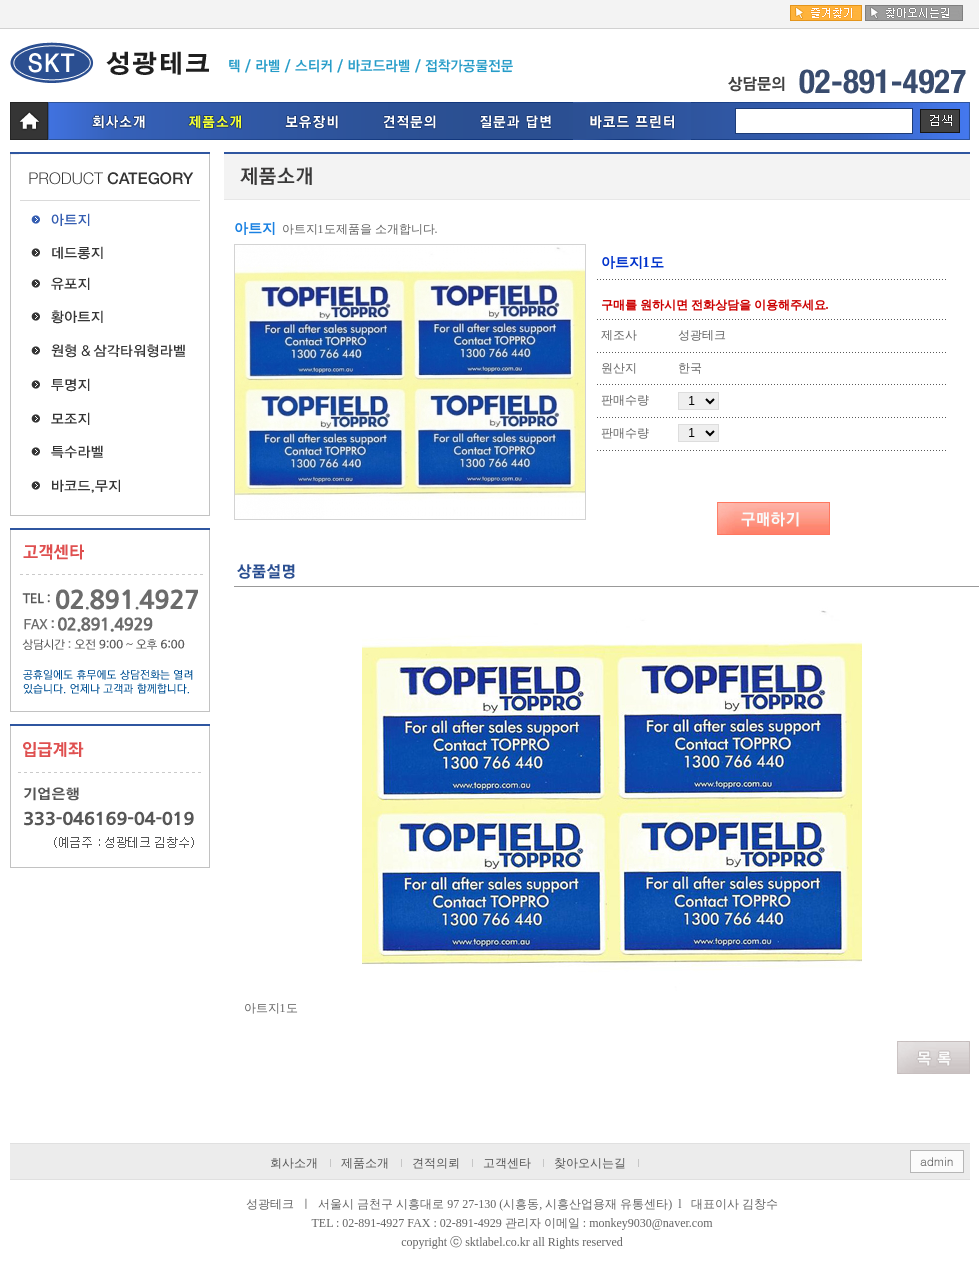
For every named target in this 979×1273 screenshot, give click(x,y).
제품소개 (365, 1163)
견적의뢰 (436, 1163)
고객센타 (507, 1163)
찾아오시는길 (590, 1163)
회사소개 (294, 1163)
